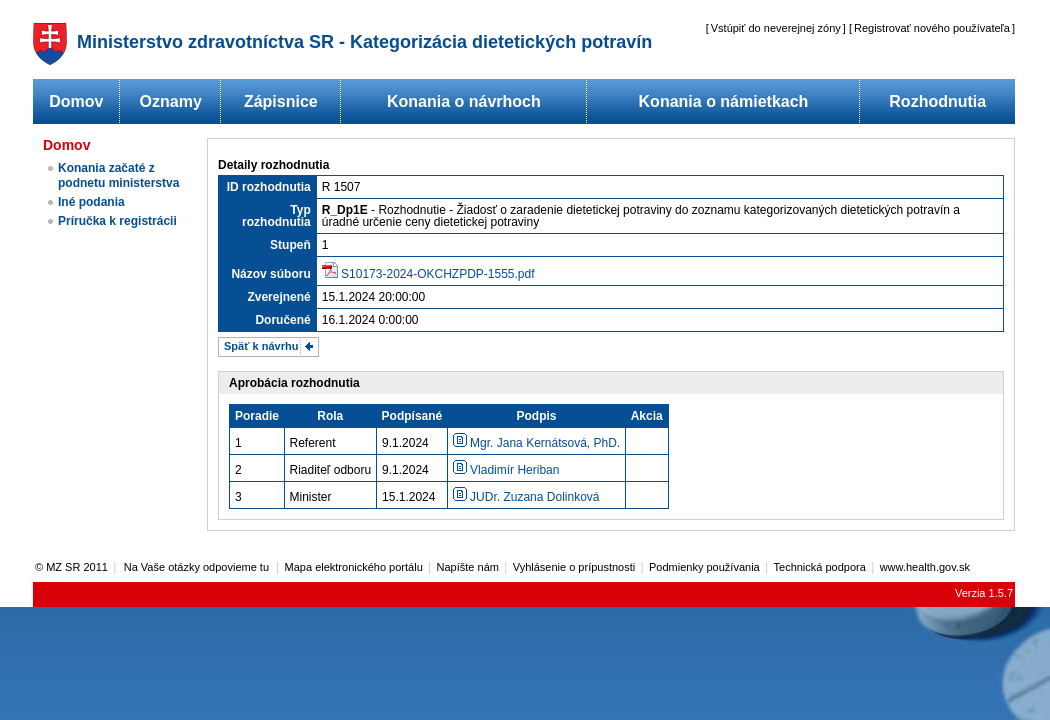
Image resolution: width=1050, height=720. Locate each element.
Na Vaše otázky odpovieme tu (198, 567)
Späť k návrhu (261, 346)
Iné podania (91, 202)
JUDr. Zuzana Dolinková (526, 497)
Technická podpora (820, 567)
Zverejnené (278, 297)
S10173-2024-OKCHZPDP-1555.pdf (437, 274)
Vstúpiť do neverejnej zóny (776, 28)
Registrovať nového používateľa (932, 28)
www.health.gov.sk (925, 567)
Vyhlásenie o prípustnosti (574, 567)
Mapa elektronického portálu (354, 567)
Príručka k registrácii (117, 221)
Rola (330, 416)
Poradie (257, 416)
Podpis (536, 416)
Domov (76, 101)
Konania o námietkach (724, 101)
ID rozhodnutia (269, 187)
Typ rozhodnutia (276, 216)
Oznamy (171, 101)
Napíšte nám (468, 567)
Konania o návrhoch (464, 101)
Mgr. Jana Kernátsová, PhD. (536, 443)
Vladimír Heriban (506, 470)
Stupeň (290, 245)
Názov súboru (270, 274)
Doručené (282, 320)
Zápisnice (281, 101)
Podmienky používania (704, 567)
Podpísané (412, 416)
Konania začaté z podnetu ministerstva (118, 175)
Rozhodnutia (937, 101)
